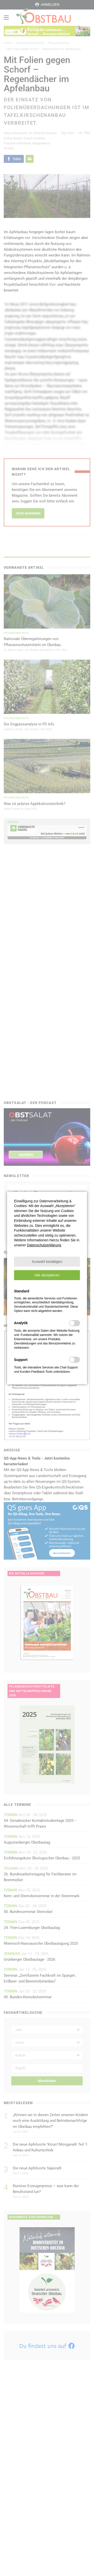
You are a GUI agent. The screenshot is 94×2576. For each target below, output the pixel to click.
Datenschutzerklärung (44, 1245)
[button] (47, 1262)
